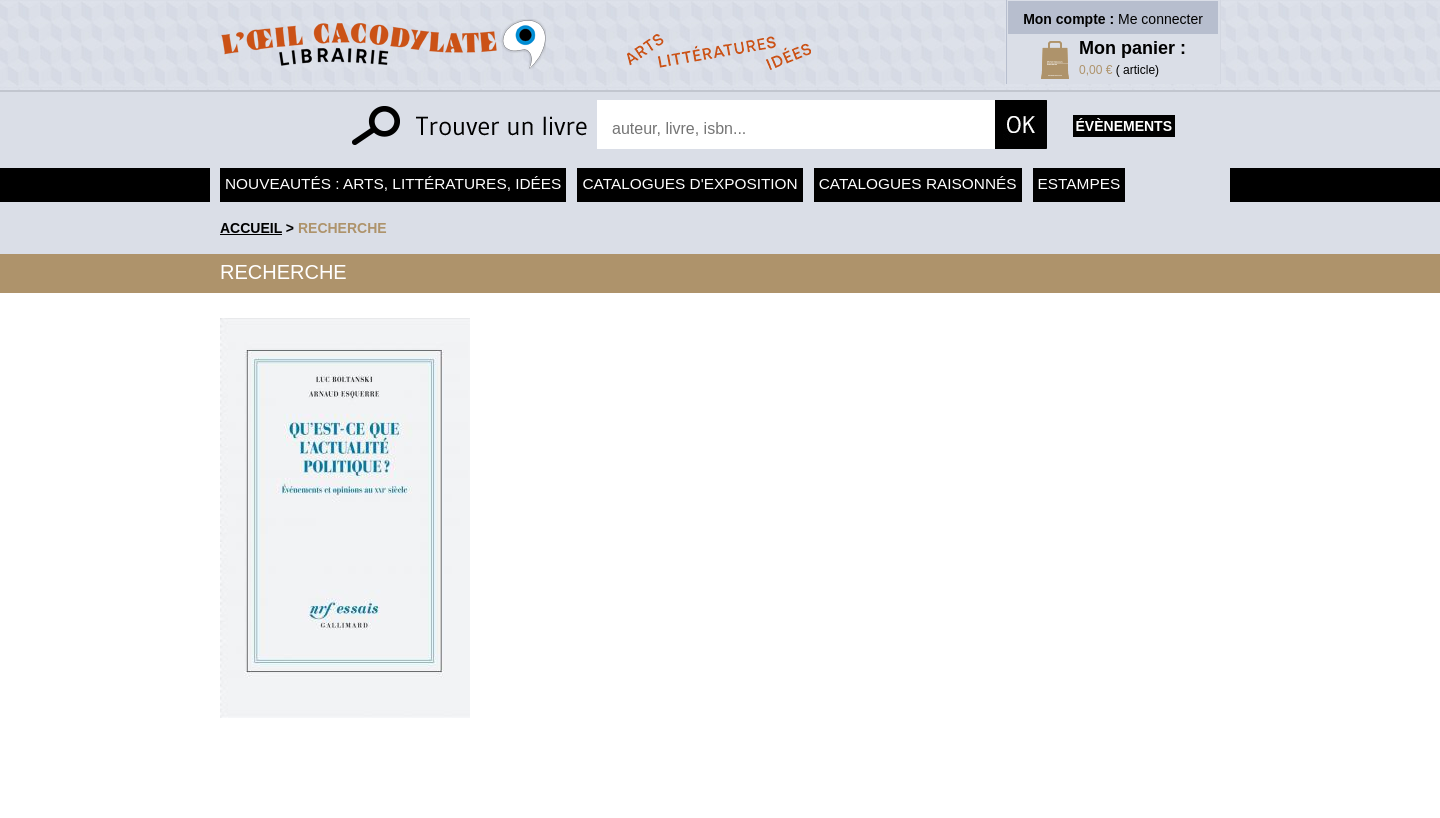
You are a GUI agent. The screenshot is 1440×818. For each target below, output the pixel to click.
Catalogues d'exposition (689, 183)
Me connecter (1160, 19)
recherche (342, 228)
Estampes (1079, 183)
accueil (251, 228)
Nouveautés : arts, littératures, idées (393, 183)
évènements (1124, 126)
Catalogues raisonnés (918, 183)
